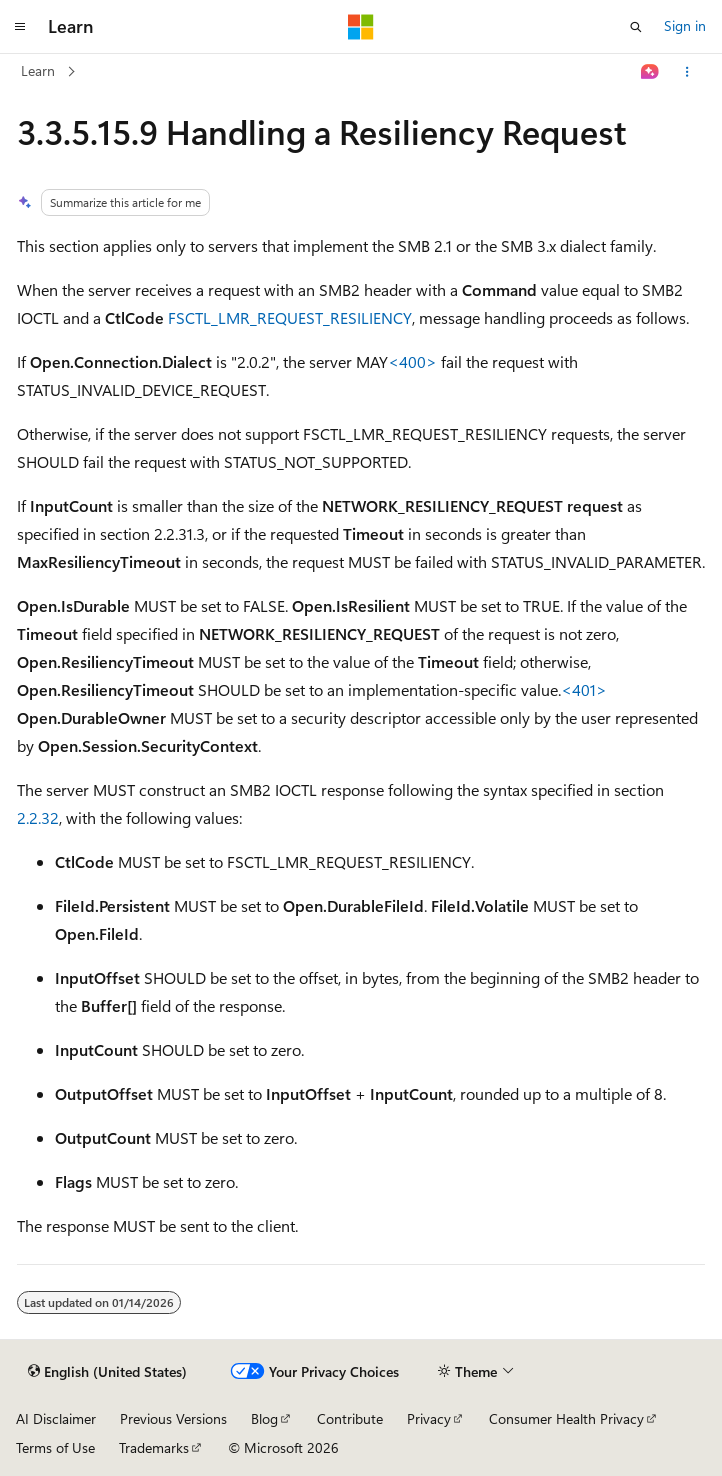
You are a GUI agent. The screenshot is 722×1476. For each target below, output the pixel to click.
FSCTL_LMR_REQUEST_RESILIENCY (290, 317)
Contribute (350, 1418)
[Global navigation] (20, 27)
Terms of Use (55, 1447)
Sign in (685, 25)
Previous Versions (173, 1418)
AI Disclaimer (56, 1418)
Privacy (429, 1418)
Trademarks (154, 1447)
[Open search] (636, 27)
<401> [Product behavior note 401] (584, 689)
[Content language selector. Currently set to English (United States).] (107, 1372)
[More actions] (687, 72)
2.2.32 (38, 817)
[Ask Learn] (650, 72)
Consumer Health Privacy (566, 1418)
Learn (38, 70)
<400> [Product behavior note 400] (412, 361)
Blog (264, 1418)
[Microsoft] (361, 27)
